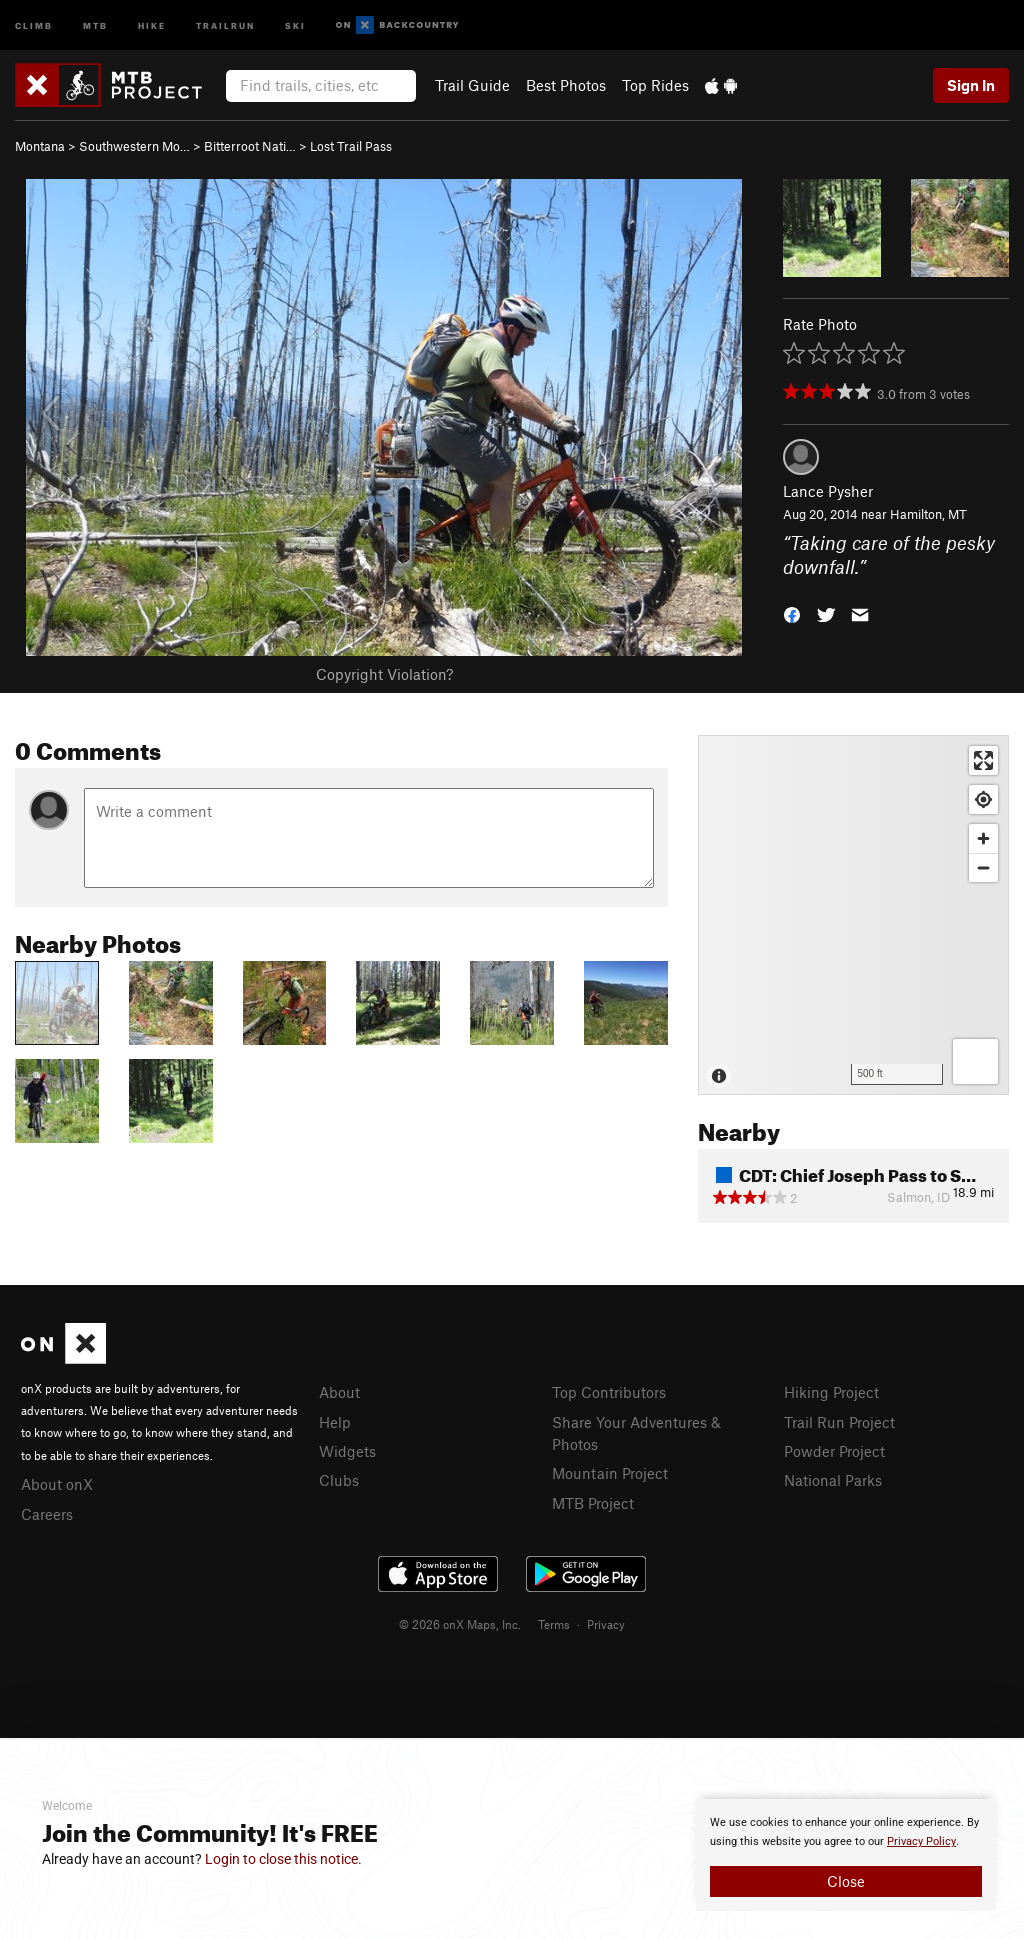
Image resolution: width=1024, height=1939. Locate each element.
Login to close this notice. (283, 1859)
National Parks (833, 1480)
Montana (40, 146)
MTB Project (593, 1503)
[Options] (975, 1061)
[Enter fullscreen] (983, 760)
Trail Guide (472, 85)
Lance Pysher (828, 491)
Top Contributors (609, 1392)
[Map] (853, 915)
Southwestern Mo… (134, 146)
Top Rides (655, 85)
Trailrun (225, 24)
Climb (34, 24)
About (339, 1392)
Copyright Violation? (384, 674)
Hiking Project (831, 1392)
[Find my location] (983, 799)
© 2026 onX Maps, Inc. (460, 1624)
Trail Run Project (839, 1422)
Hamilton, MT (928, 514)
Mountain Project (610, 1473)
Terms (554, 1624)
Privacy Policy (921, 1841)
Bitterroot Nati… (250, 146)
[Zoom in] (983, 838)
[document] (846, 1855)
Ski (295, 24)
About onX (57, 1484)
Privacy (606, 1624)
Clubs (339, 1480)
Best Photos (566, 85)
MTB (95, 24)
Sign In (971, 85)
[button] (792, 613)
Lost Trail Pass (351, 146)
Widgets (347, 1451)
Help (335, 1422)
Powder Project (834, 1451)
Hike (152, 24)
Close (846, 1881)
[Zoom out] (983, 867)
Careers (47, 1514)
